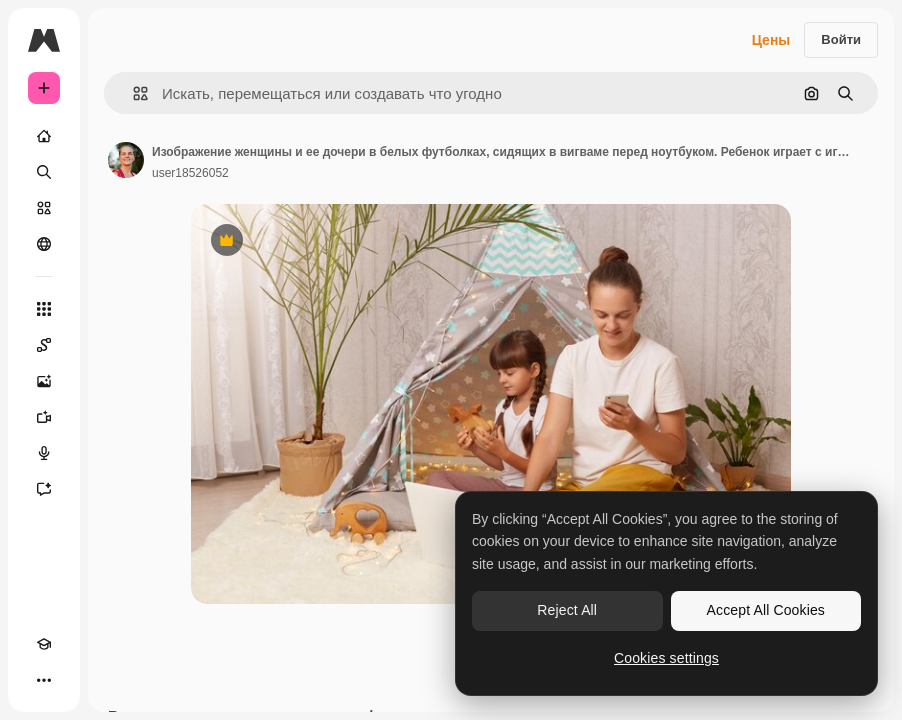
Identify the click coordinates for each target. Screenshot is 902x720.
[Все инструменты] (44, 309)
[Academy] (44, 644)
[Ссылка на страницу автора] (126, 160)
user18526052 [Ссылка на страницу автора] (190, 173)
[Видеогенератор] (44, 417)
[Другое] (44, 680)
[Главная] (44, 136)
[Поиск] (44, 172)
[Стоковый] (44, 208)
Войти (841, 39)
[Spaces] (44, 345)
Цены (771, 40)
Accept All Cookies (766, 610)
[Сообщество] (44, 244)
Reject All (567, 610)
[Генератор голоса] (44, 453)
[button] (132, 93)
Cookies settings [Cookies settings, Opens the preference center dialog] (666, 658)
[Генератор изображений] (44, 381)
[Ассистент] (44, 489)
